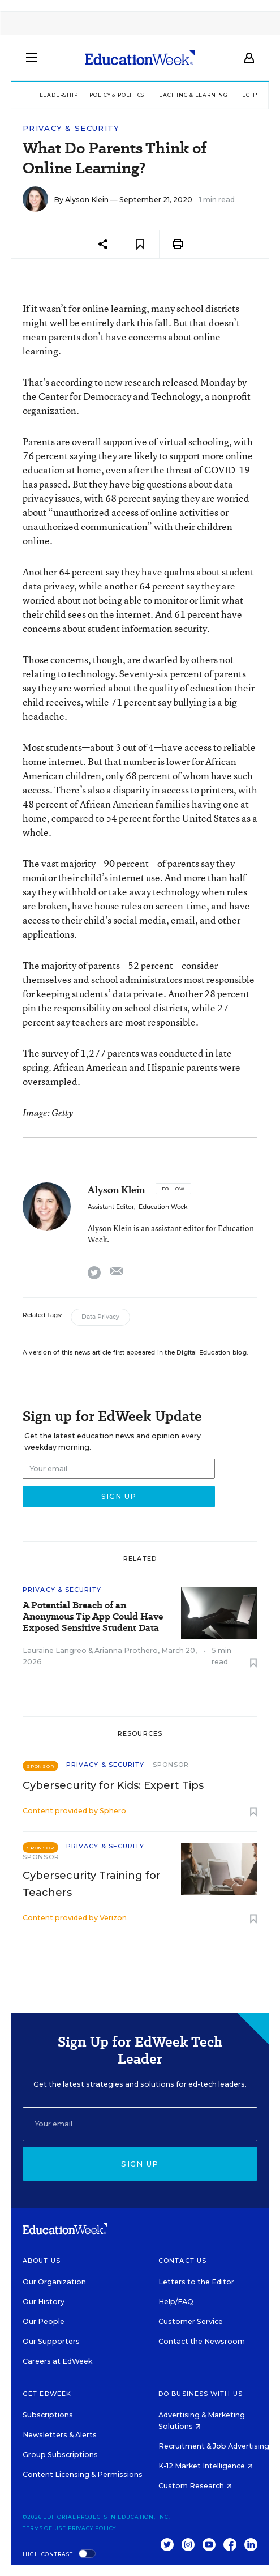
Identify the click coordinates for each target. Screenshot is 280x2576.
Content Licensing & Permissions (83, 2474)
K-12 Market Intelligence (205, 2466)
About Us (42, 2261)
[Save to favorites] (140, 244)
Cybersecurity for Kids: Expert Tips (113, 1785)
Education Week (163, 1207)
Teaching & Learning (191, 95)
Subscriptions (48, 2415)
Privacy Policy (92, 2528)
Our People (43, 2321)
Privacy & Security (71, 128)
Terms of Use (44, 2528)
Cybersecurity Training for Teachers (92, 1884)
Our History (43, 2301)
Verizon (113, 1917)
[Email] (140, 2124)
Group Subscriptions (60, 2454)
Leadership (59, 95)
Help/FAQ (175, 2301)
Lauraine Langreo (55, 1650)
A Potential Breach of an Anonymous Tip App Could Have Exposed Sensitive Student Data (93, 1617)
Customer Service (190, 2321)
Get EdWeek (47, 2394)
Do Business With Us (200, 2394)
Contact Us (182, 2261)
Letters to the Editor (196, 2282)
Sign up (139, 2163)
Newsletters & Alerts (60, 2434)
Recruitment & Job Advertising (217, 2446)
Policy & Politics (116, 95)
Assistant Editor (111, 1207)
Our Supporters (51, 2341)
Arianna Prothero (126, 1650)
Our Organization (54, 2282)
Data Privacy (100, 1317)
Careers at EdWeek (57, 2361)
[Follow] (173, 1188)
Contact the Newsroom (201, 2341)
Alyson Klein (87, 199)
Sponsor (171, 1764)
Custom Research (195, 2485)
